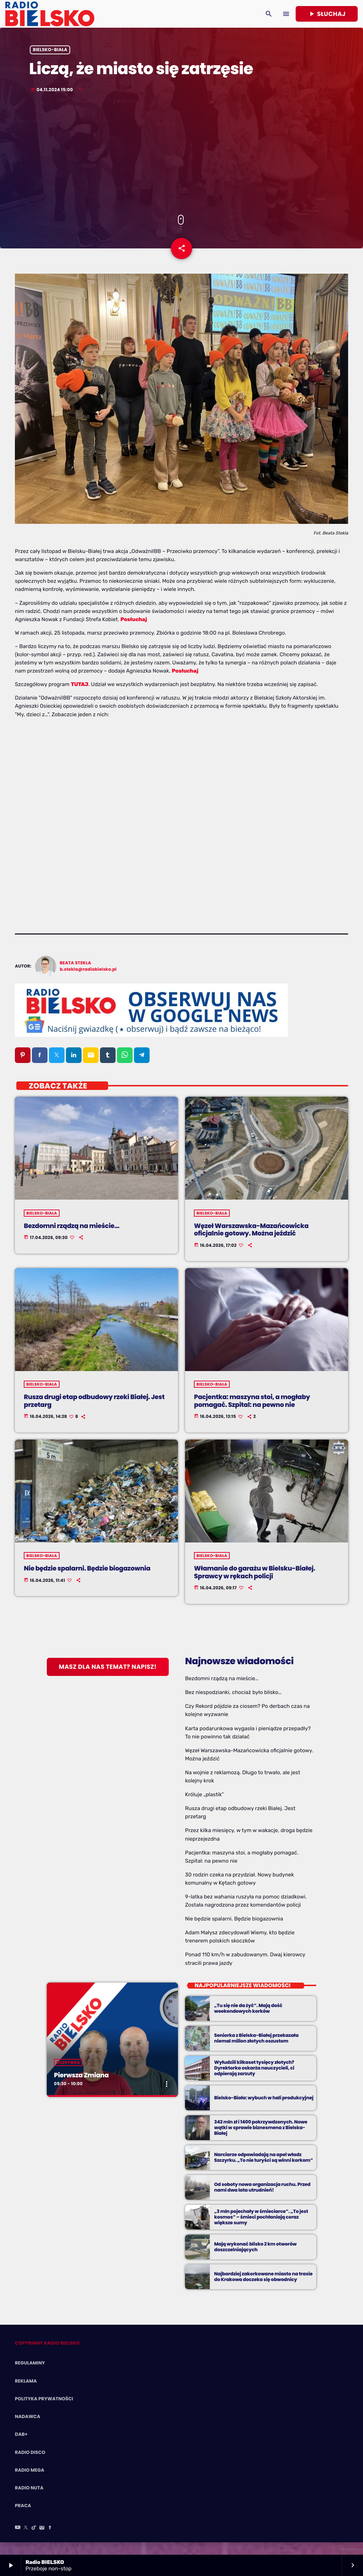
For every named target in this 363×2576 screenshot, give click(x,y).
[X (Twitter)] (26, 2540)
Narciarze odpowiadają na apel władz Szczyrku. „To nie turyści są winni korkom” (263, 2170)
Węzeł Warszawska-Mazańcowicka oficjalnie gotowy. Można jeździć (251, 1242)
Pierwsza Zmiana (81, 2087)
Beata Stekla (75, 975)
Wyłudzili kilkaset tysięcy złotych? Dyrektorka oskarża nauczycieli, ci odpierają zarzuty (254, 2080)
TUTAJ (79, 697)
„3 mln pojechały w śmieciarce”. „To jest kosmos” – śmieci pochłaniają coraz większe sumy (261, 2229)
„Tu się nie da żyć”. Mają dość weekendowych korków (248, 2021)
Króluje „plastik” (204, 1807)
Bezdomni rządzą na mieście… (71, 1238)
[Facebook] (50, 2540)
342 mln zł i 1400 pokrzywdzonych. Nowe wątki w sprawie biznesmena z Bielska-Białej (260, 2140)
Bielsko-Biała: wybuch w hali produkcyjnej (263, 2109)
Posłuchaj (134, 631)
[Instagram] (42, 2540)
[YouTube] (18, 2540)
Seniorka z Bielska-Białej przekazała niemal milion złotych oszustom (256, 2050)
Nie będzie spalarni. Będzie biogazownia (87, 1580)
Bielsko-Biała (50, 59)
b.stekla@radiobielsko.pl (88, 982)
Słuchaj (327, 14)
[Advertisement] (181, 163)
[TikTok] (34, 2540)
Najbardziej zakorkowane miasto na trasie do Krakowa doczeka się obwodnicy (263, 2289)
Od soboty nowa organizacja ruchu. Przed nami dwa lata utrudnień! (262, 2199)
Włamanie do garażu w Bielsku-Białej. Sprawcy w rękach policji (254, 1584)
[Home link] (49, 13)
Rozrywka (68, 2074)
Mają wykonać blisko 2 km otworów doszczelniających (255, 2259)
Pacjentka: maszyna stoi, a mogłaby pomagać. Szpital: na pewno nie (252, 1413)
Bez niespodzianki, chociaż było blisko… (233, 1704)
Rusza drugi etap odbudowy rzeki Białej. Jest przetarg (94, 1413)
